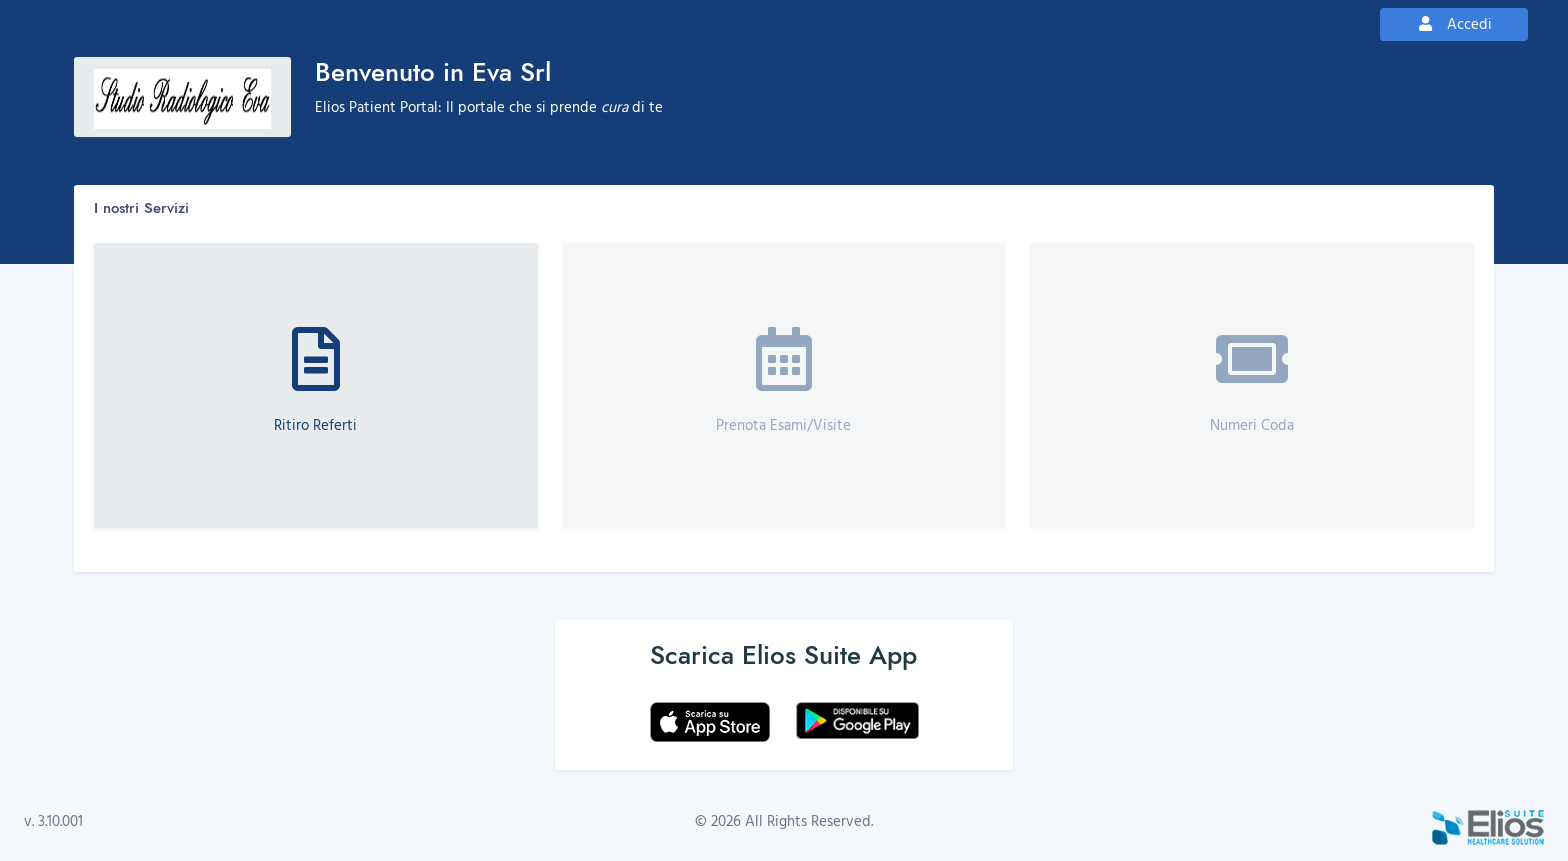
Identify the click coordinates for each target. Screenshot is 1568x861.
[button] (316, 385)
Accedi (1454, 23)
